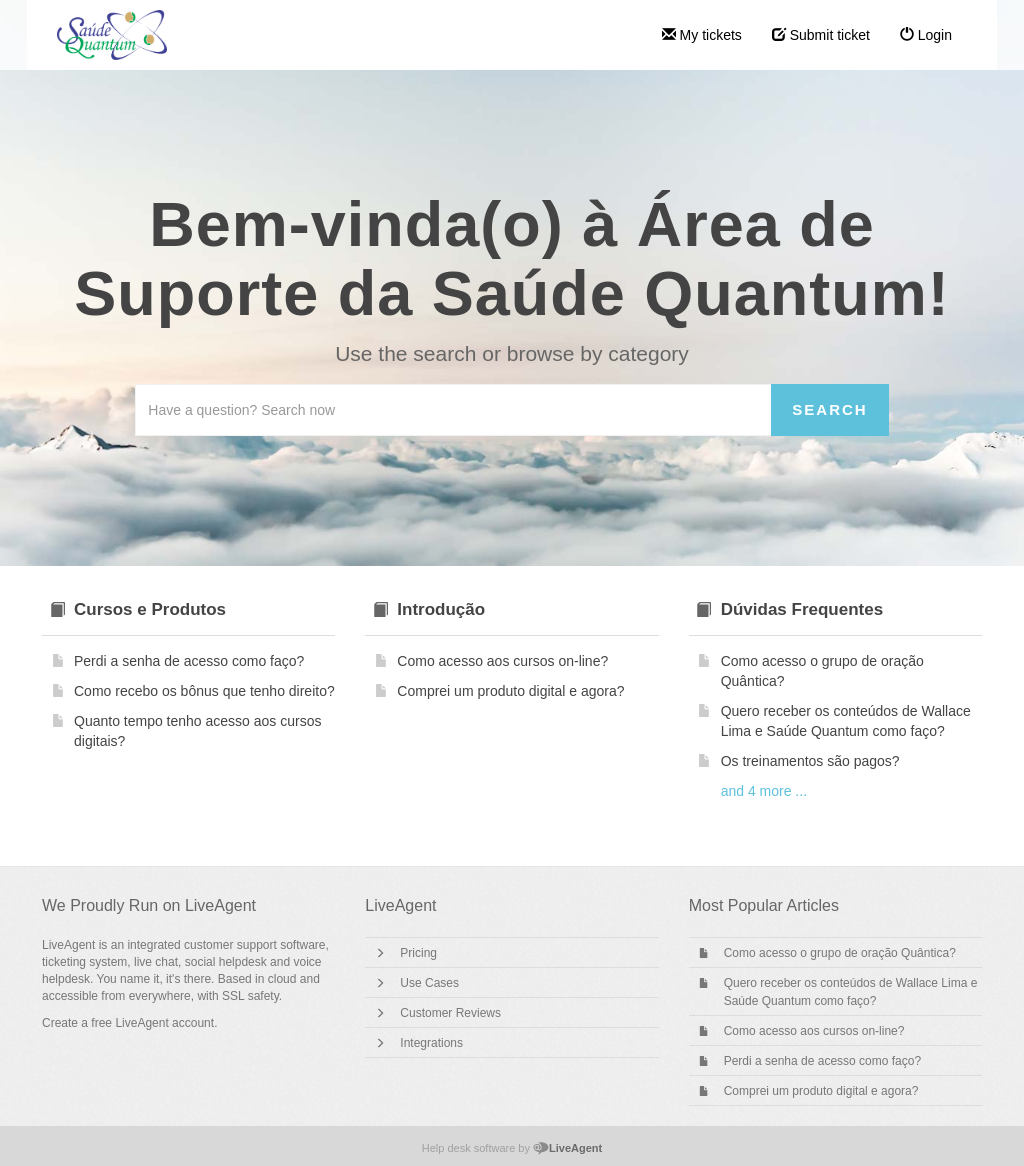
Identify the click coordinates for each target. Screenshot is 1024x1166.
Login (926, 35)
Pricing (418, 953)
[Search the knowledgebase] (453, 410)
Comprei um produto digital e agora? (821, 1091)
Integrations (431, 1043)
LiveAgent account (164, 1023)
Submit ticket (821, 35)
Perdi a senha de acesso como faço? (822, 1061)
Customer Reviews (450, 1013)
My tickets (702, 35)
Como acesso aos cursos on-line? (814, 1031)
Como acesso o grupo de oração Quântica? (840, 953)
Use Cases (429, 983)
